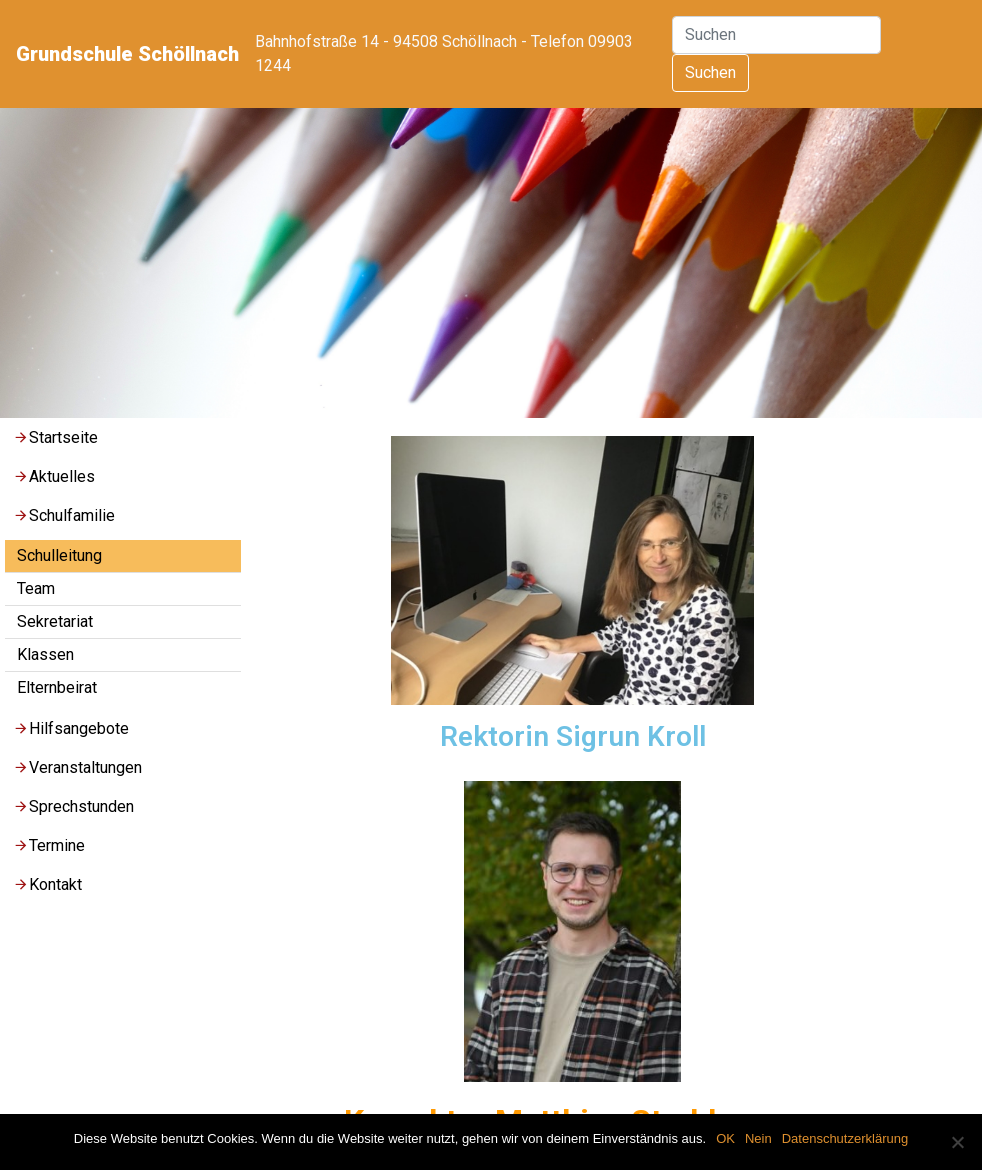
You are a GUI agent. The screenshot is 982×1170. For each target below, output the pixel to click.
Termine (49, 845)
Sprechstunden (73, 806)
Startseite (55, 437)
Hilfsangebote (71, 728)
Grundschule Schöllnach (127, 54)
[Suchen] (776, 35)
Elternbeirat (57, 687)
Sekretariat (55, 621)
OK (725, 1138)
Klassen (45, 654)
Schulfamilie (64, 515)
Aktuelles (54, 476)
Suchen (710, 72)
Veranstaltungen (77, 767)
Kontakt (47, 884)
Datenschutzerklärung (845, 1138)
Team (36, 588)
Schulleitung (59, 555)
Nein (758, 1138)
